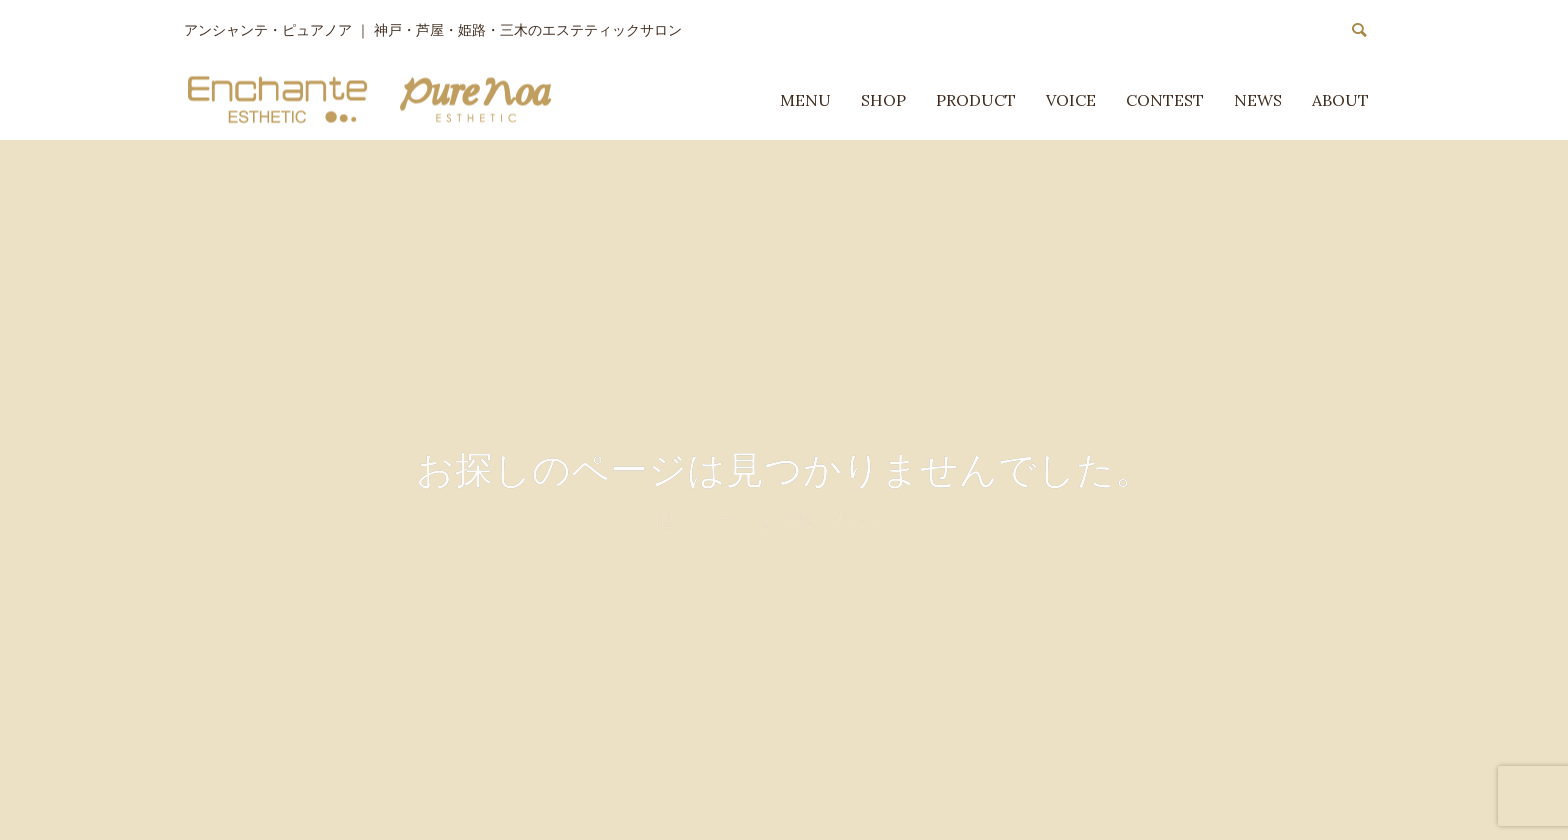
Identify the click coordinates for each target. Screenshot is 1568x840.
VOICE (1071, 100)
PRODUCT (976, 100)
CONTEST (1165, 100)
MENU (805, 100)
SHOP (883, 100)
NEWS (1258, 100)
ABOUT (1340, 100)
